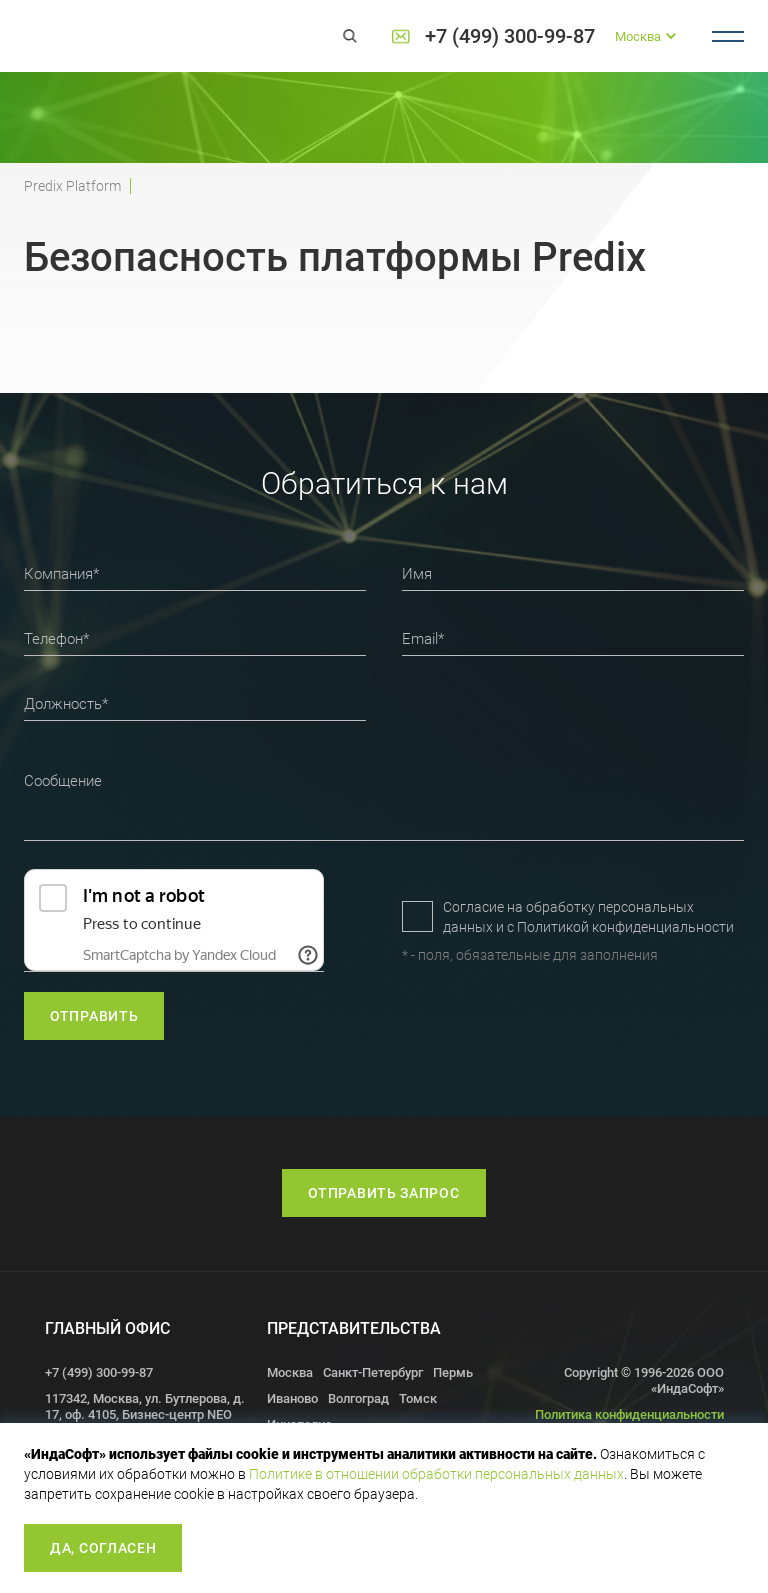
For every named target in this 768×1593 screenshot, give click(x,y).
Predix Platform (72, 186)
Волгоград (358, 1398)
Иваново (292, 1398)
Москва (290, 1372)
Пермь (453, 1372)
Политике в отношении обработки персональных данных (436, 1474)
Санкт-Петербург (373, 1372)
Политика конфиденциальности (629, 1414)
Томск (418, 1398)
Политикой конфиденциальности (625, 927)
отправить (94, 1016)
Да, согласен (103, 1548)
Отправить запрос (383, 1193)
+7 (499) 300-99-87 (510, 36)
